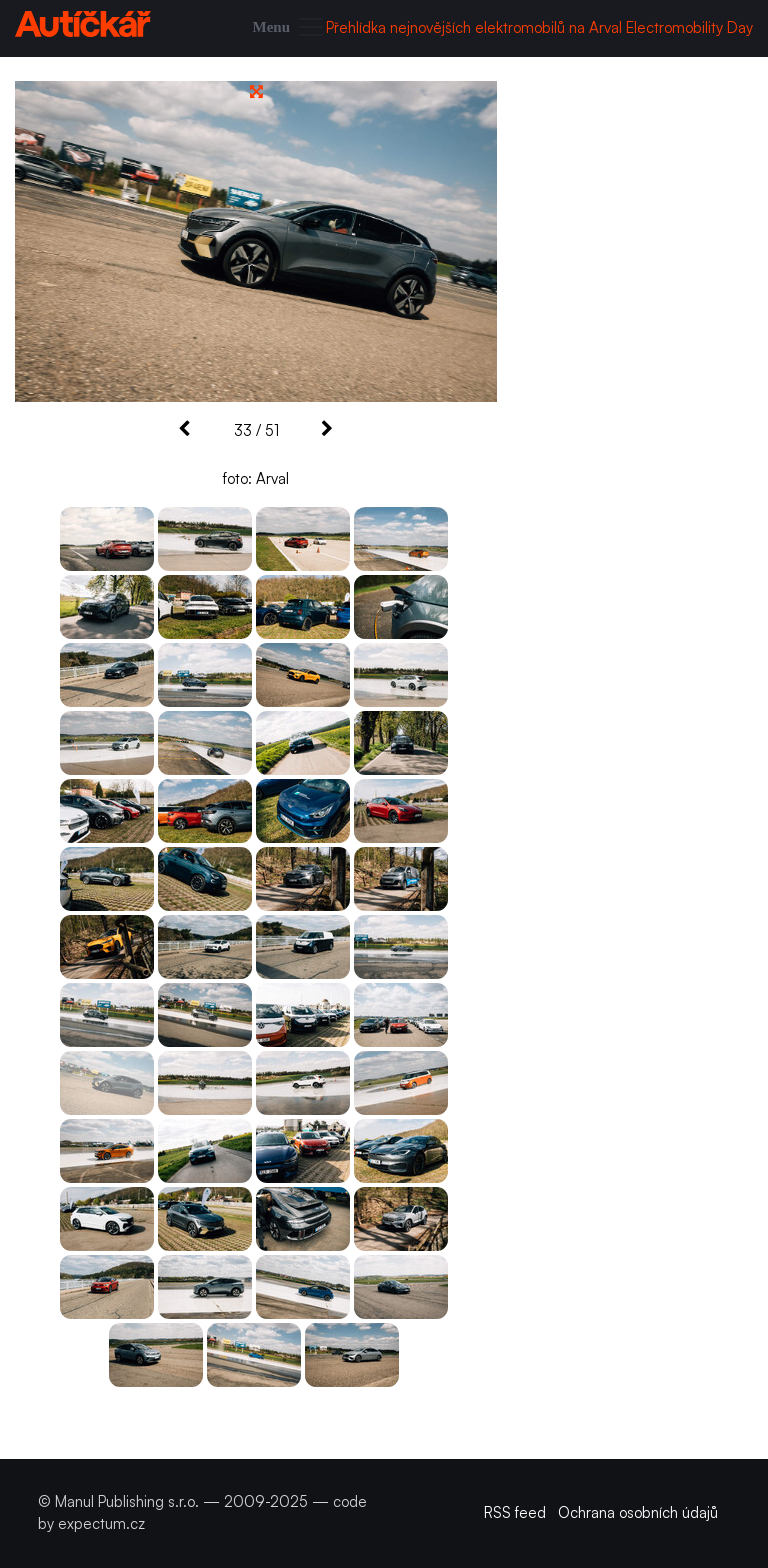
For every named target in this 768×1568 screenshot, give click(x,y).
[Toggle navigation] (290, 28)
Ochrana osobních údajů (638, 1512)
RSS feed (515, 1512)
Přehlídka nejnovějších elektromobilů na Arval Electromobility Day (539, 27)
